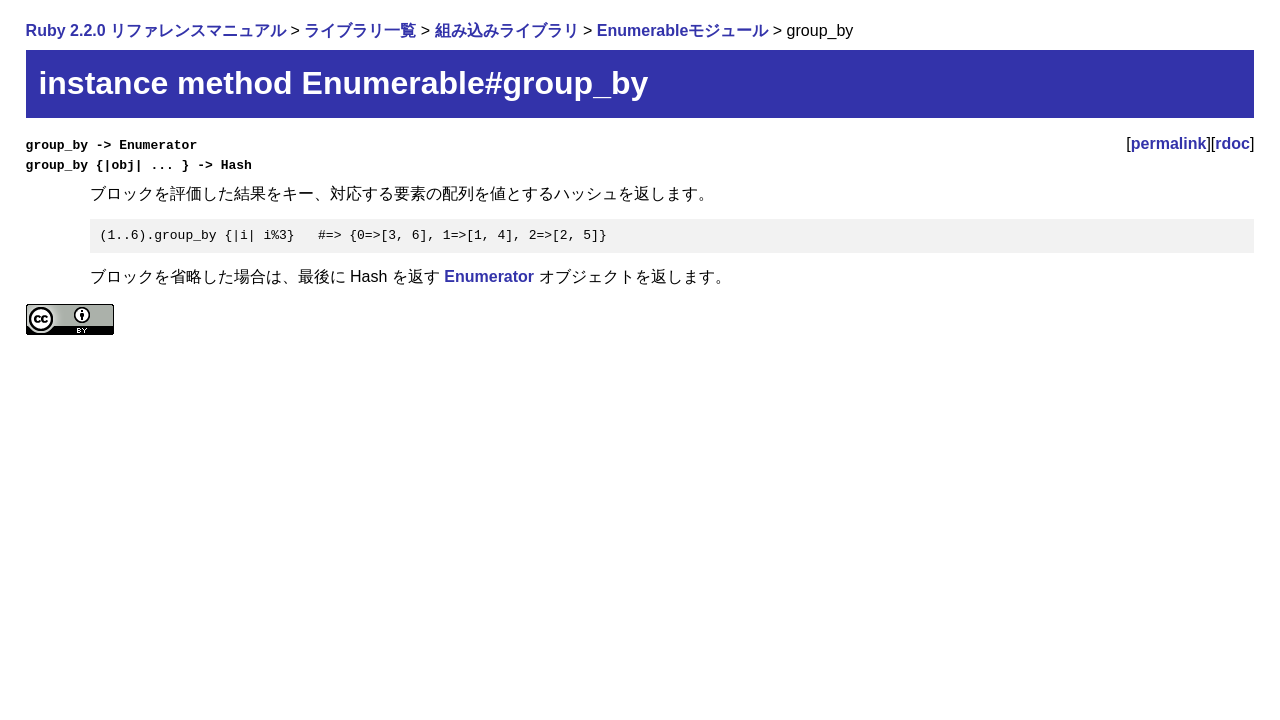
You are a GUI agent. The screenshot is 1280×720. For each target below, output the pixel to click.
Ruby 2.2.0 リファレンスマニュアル (156, 30)
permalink (1169, 143)
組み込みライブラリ (507, 30)
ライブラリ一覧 (360, 30)
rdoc (1232, 143)
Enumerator (489, 276)
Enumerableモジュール (683, 30)
